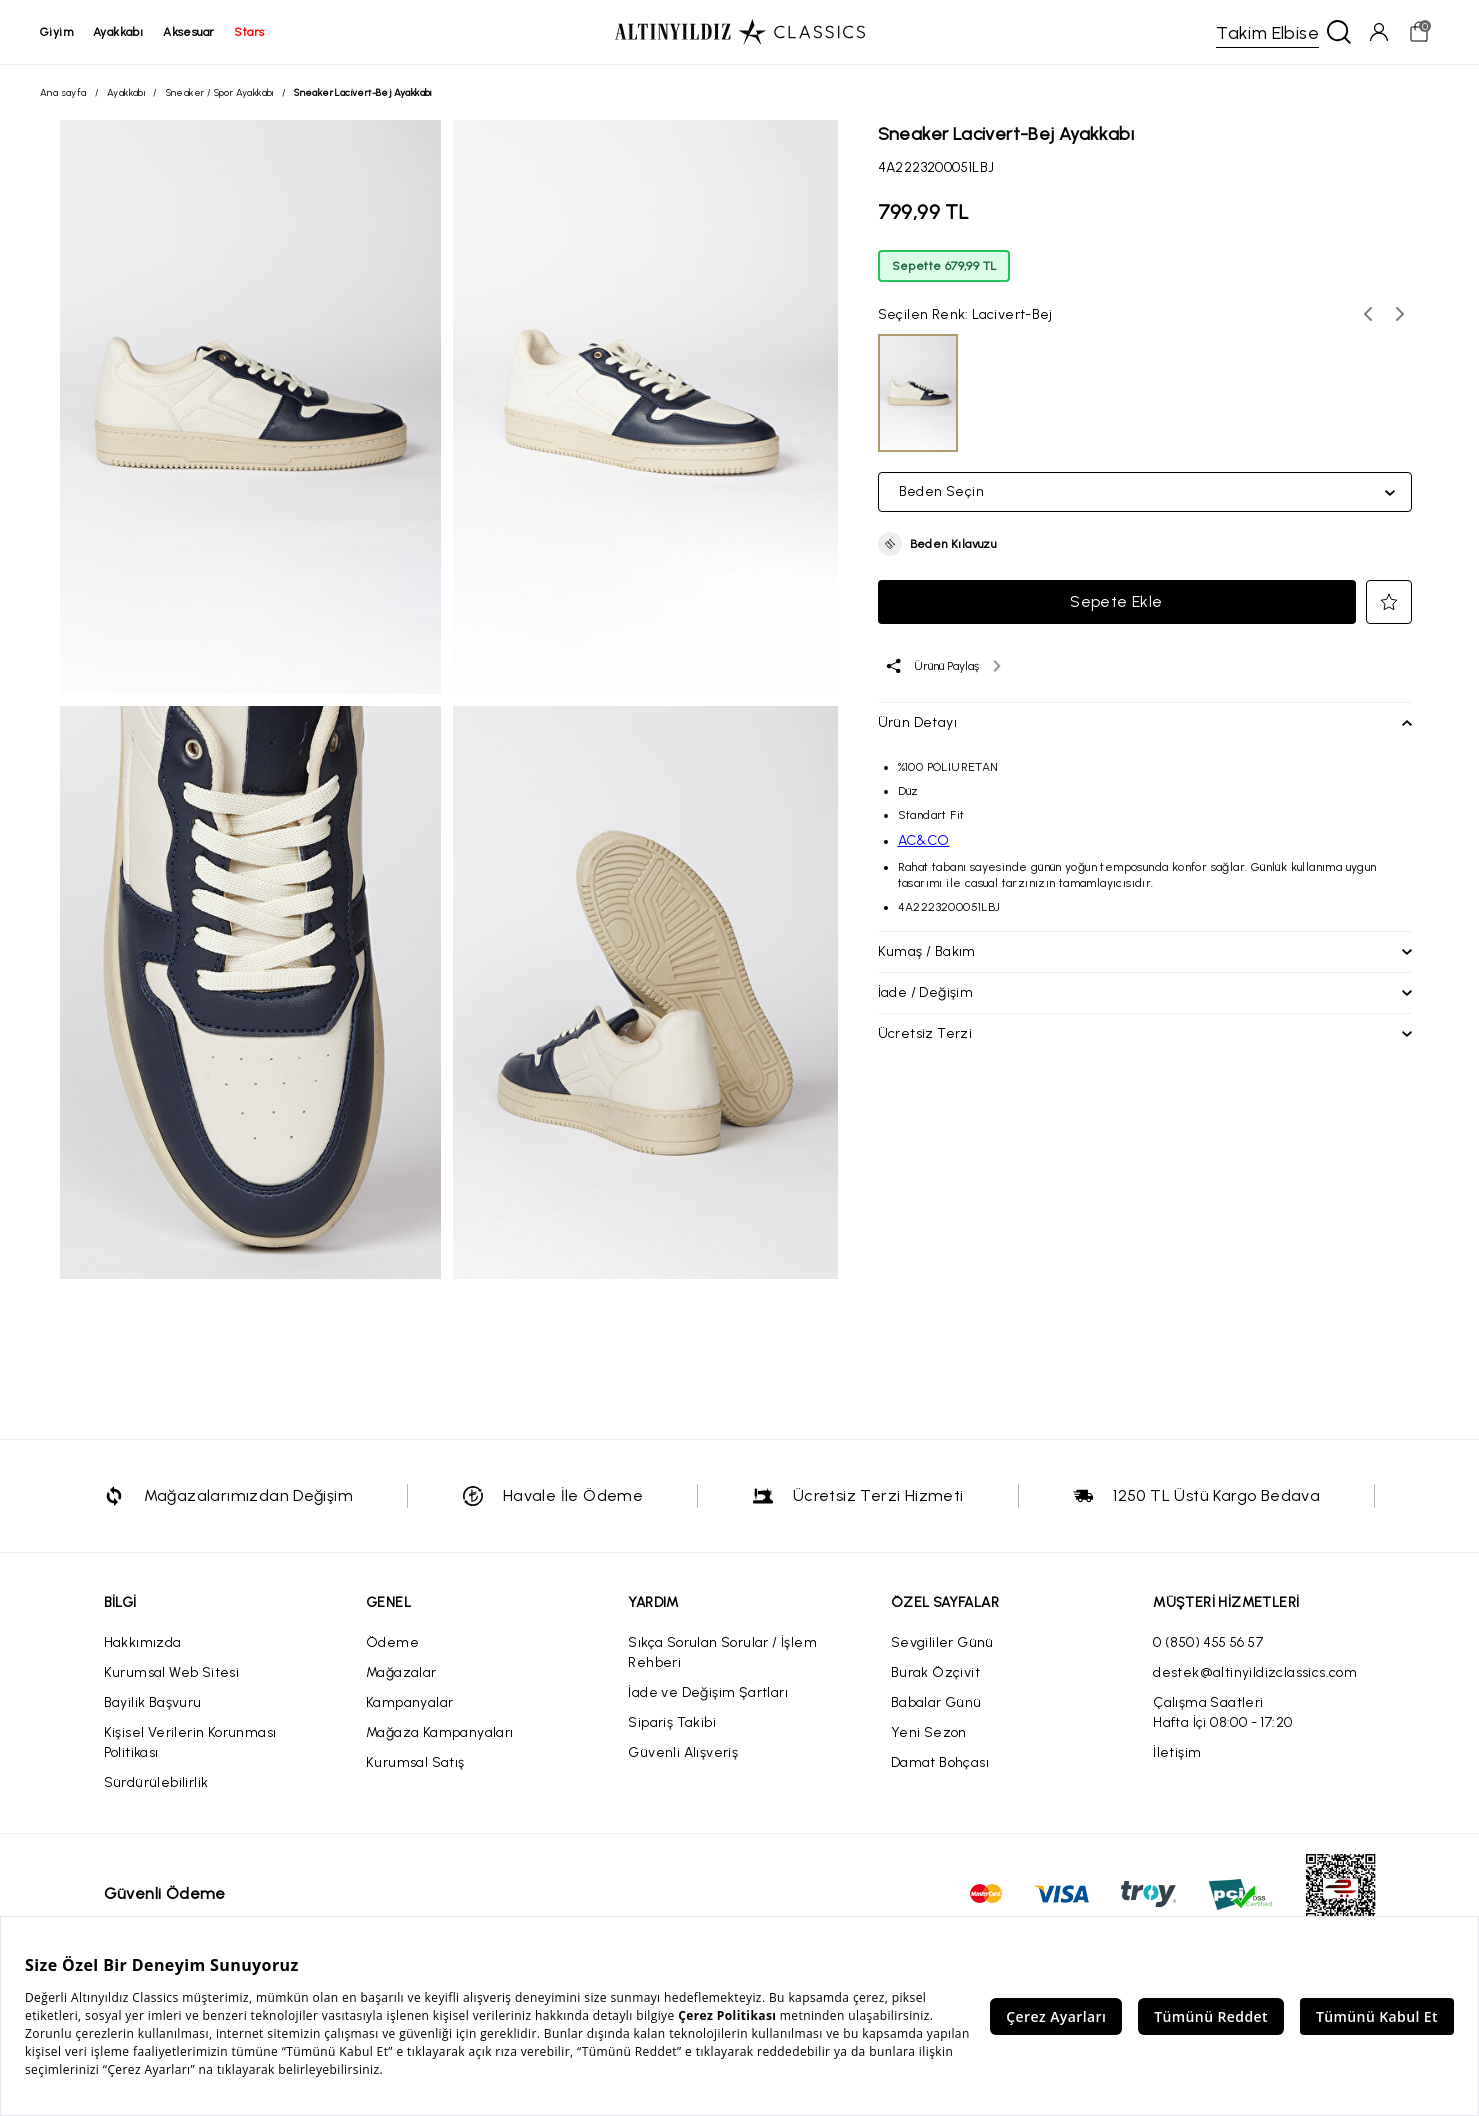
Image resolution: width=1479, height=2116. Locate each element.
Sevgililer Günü (942, 1642)
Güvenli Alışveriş (683, 1752)
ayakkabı (118, 32)
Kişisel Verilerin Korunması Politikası (190, 1742)
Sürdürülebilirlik (156, 1782)
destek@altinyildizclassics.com (1255, 1672)
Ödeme (392, 1642)
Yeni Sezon (929, 1732)
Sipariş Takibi (672, 1722)
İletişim (1177, 1752)
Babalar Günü (936, 1702)
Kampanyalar (409, 1702)
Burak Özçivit (935, 1672)
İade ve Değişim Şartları (708, 1692)
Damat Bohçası (940, 1762)
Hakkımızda (143, 1642)
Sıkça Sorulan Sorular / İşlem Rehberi (722, 1652)
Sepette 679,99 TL (944, 266)
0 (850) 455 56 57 (1208, 1642)
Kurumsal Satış (415, 1762)
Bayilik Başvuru (153, 1702)
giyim (56, 32)
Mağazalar (401, 1672)
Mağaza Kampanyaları (440, 1732)
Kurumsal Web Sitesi (172, 1672)
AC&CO (924, 840)
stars (249, 32)
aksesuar (188, 32)
